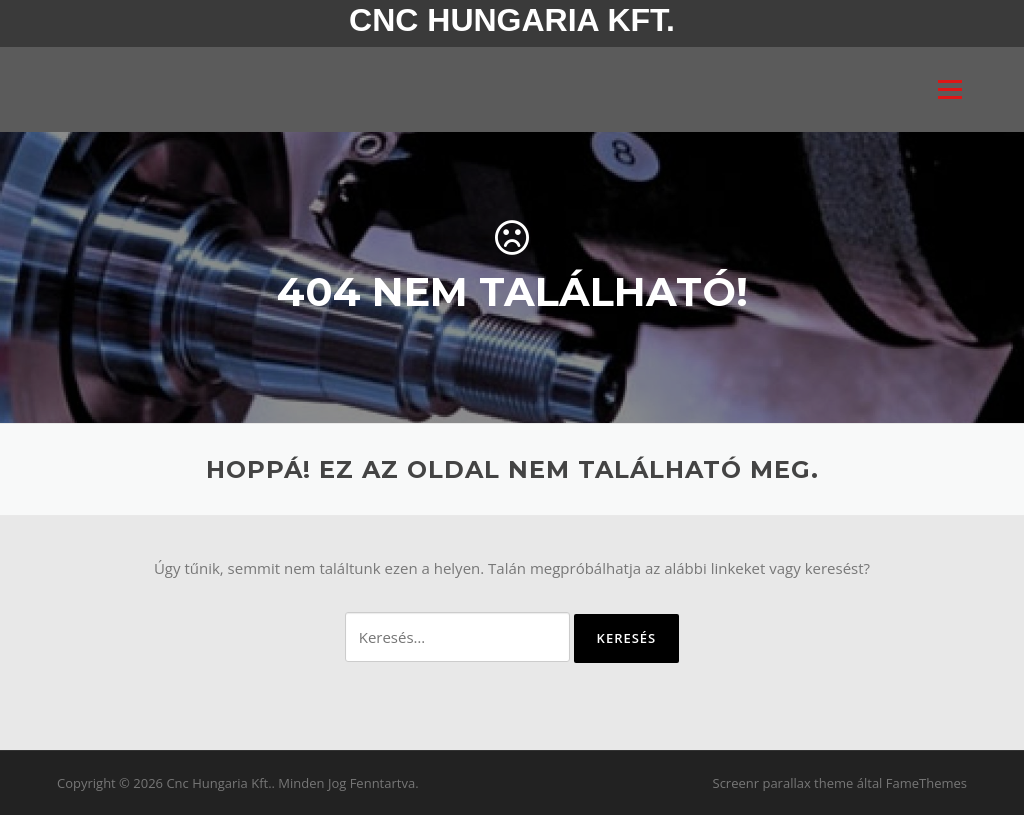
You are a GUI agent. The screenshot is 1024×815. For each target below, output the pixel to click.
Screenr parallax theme (783, 783)
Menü (949, 89)
